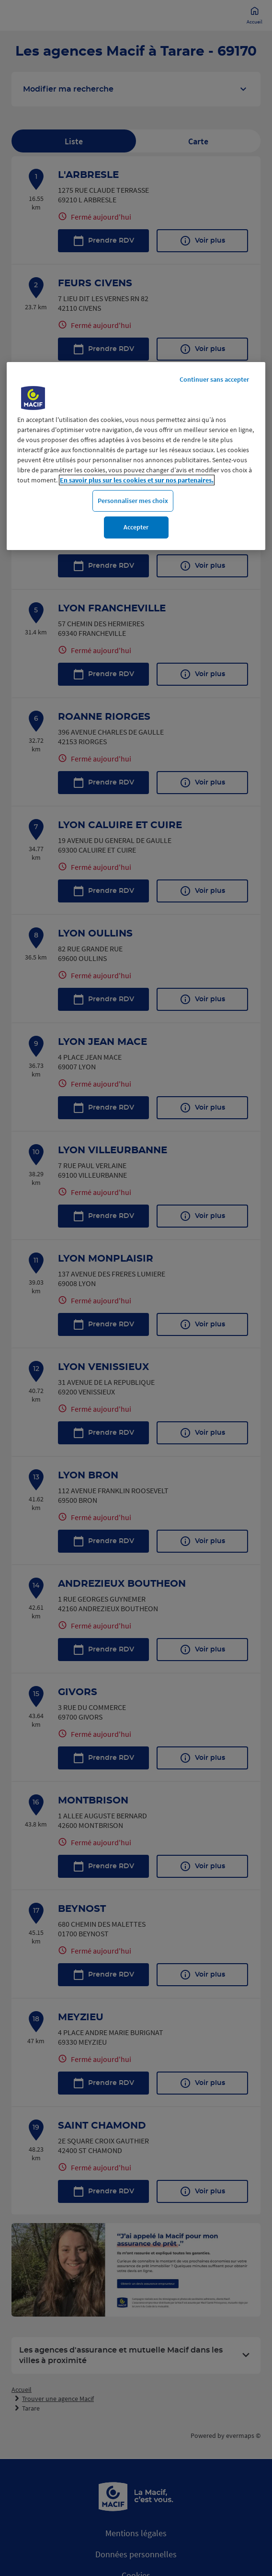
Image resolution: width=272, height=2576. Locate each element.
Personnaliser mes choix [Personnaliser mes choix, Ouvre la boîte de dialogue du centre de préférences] (133, 500)
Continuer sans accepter (214, 379)
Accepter (136, 527)
